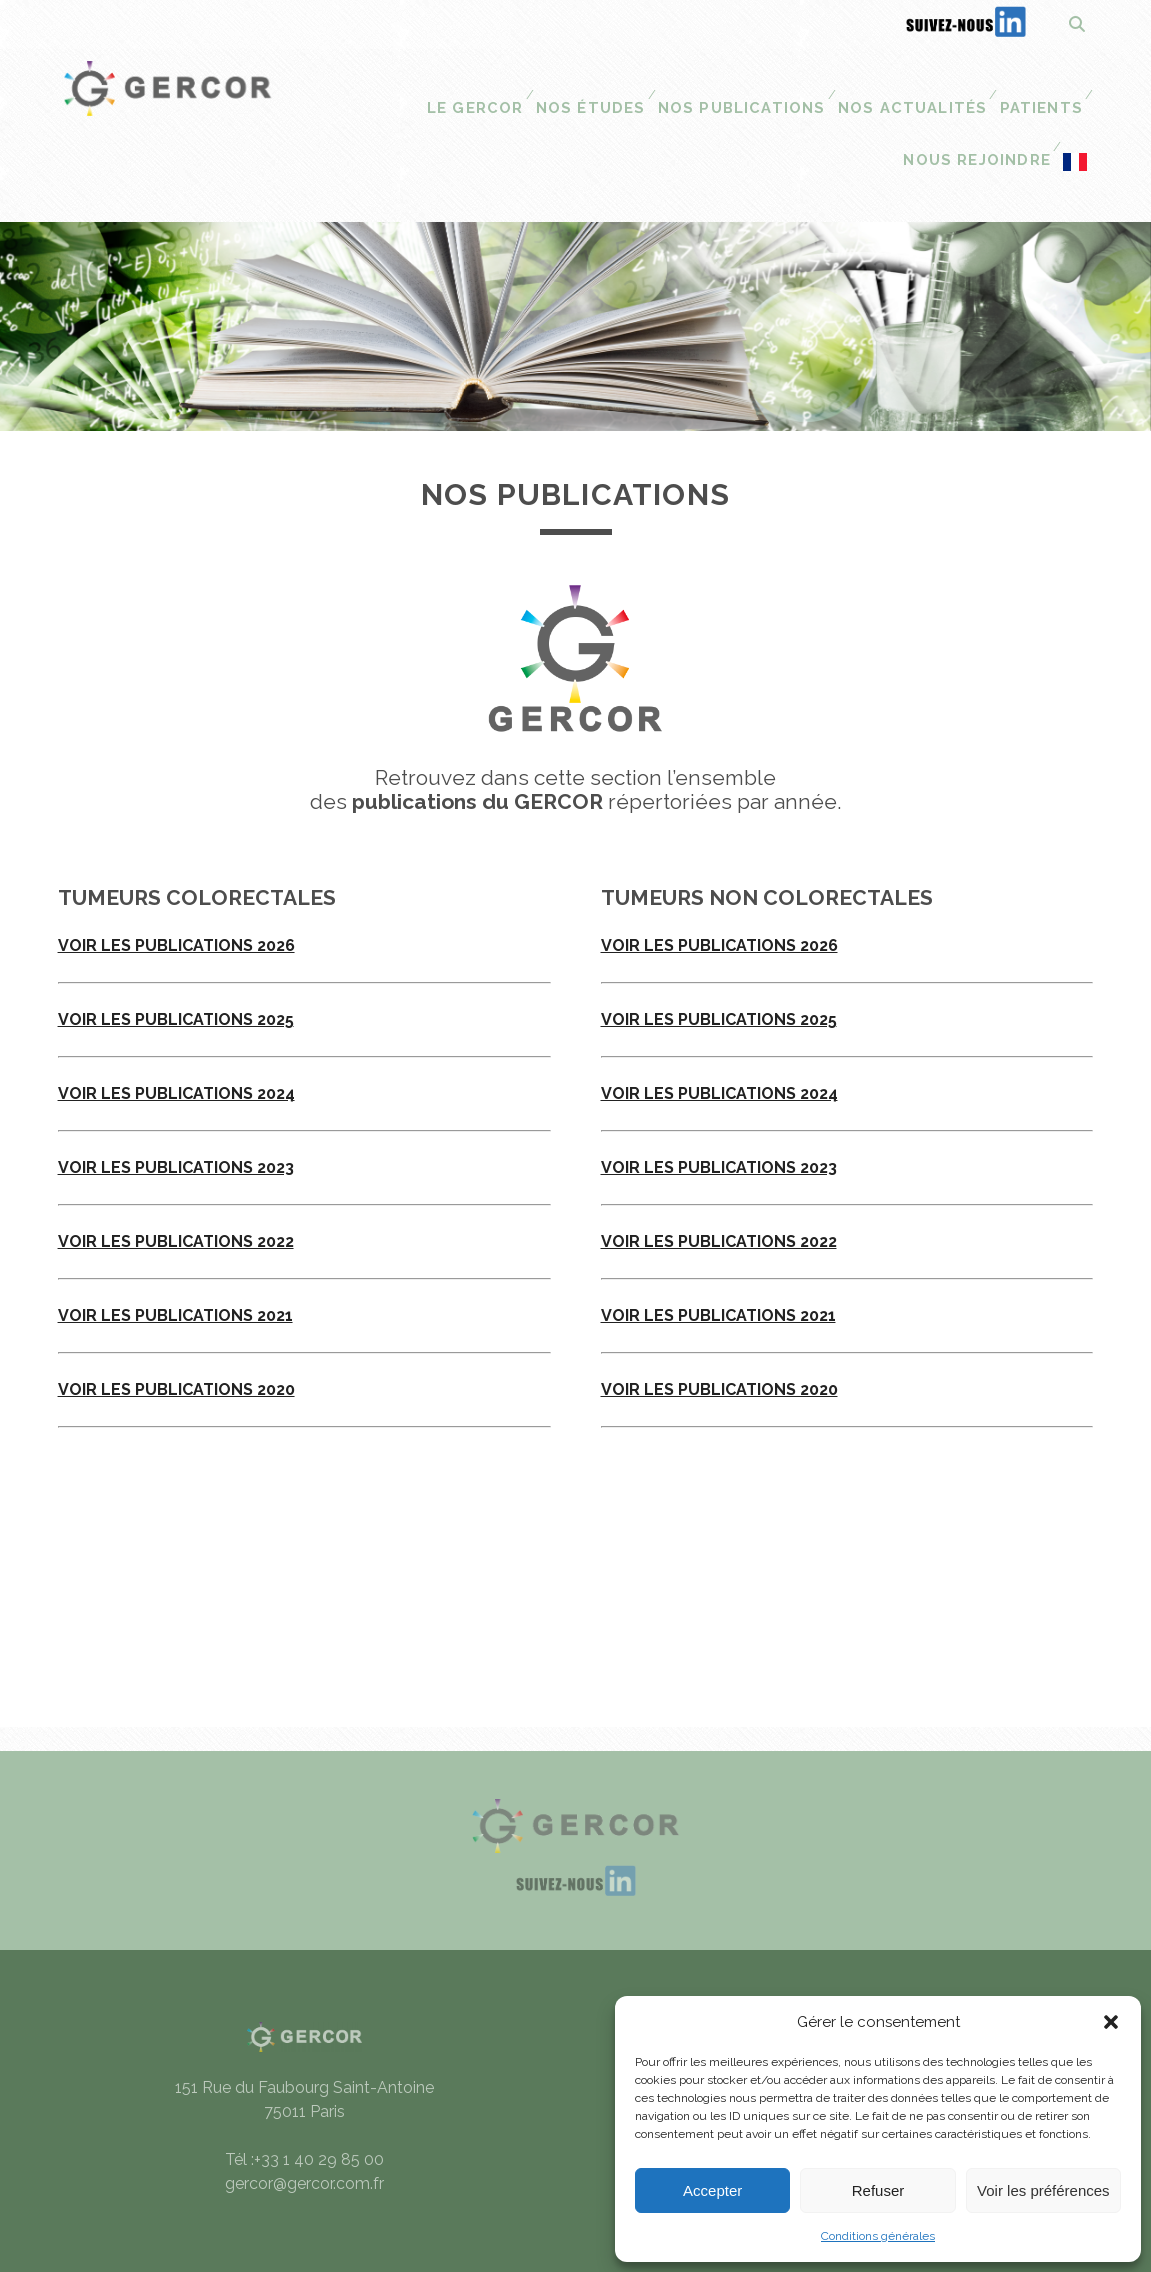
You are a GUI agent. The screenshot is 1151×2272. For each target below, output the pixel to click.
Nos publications (597, 85)
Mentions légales (816, 1970)
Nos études (451, 85)
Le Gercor (338, 85)
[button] (1111, 2022)
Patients (885, 85)
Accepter (712, 2190)
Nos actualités (760, 85)
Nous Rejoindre (1012, 85)
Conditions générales (878, 2236)
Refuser (878, 2190)
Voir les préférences (1043, 2190)
